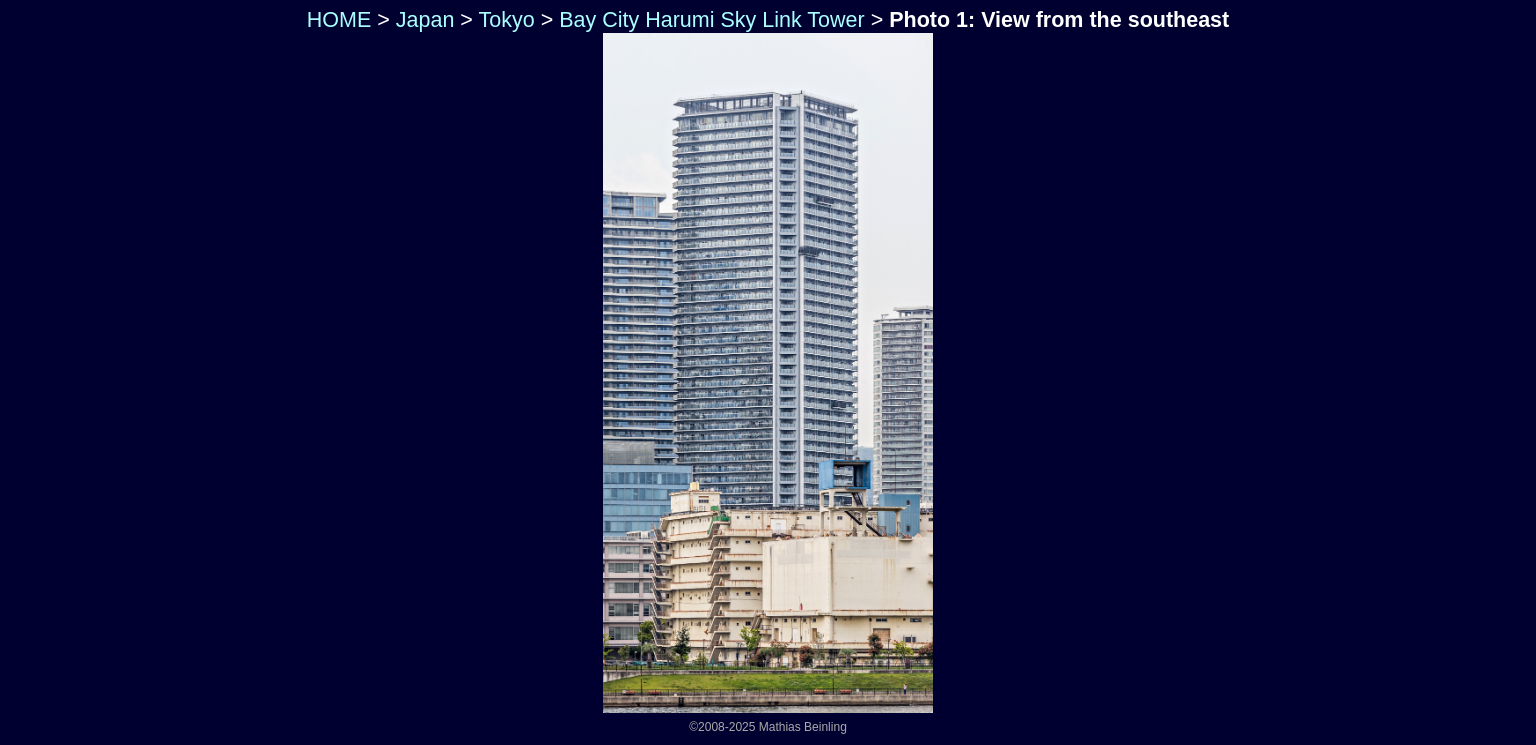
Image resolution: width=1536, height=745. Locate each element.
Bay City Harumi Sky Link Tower (711, 20)
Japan (425, 20)
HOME (336, 20)
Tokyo (506, 20)
